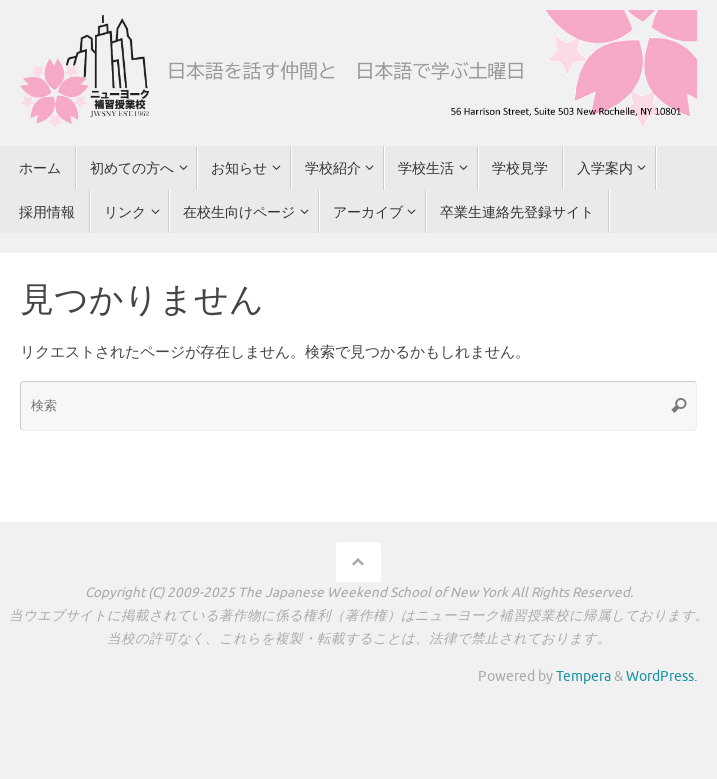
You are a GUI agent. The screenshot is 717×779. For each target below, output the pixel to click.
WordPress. (661, 676)
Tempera (583, 676)
